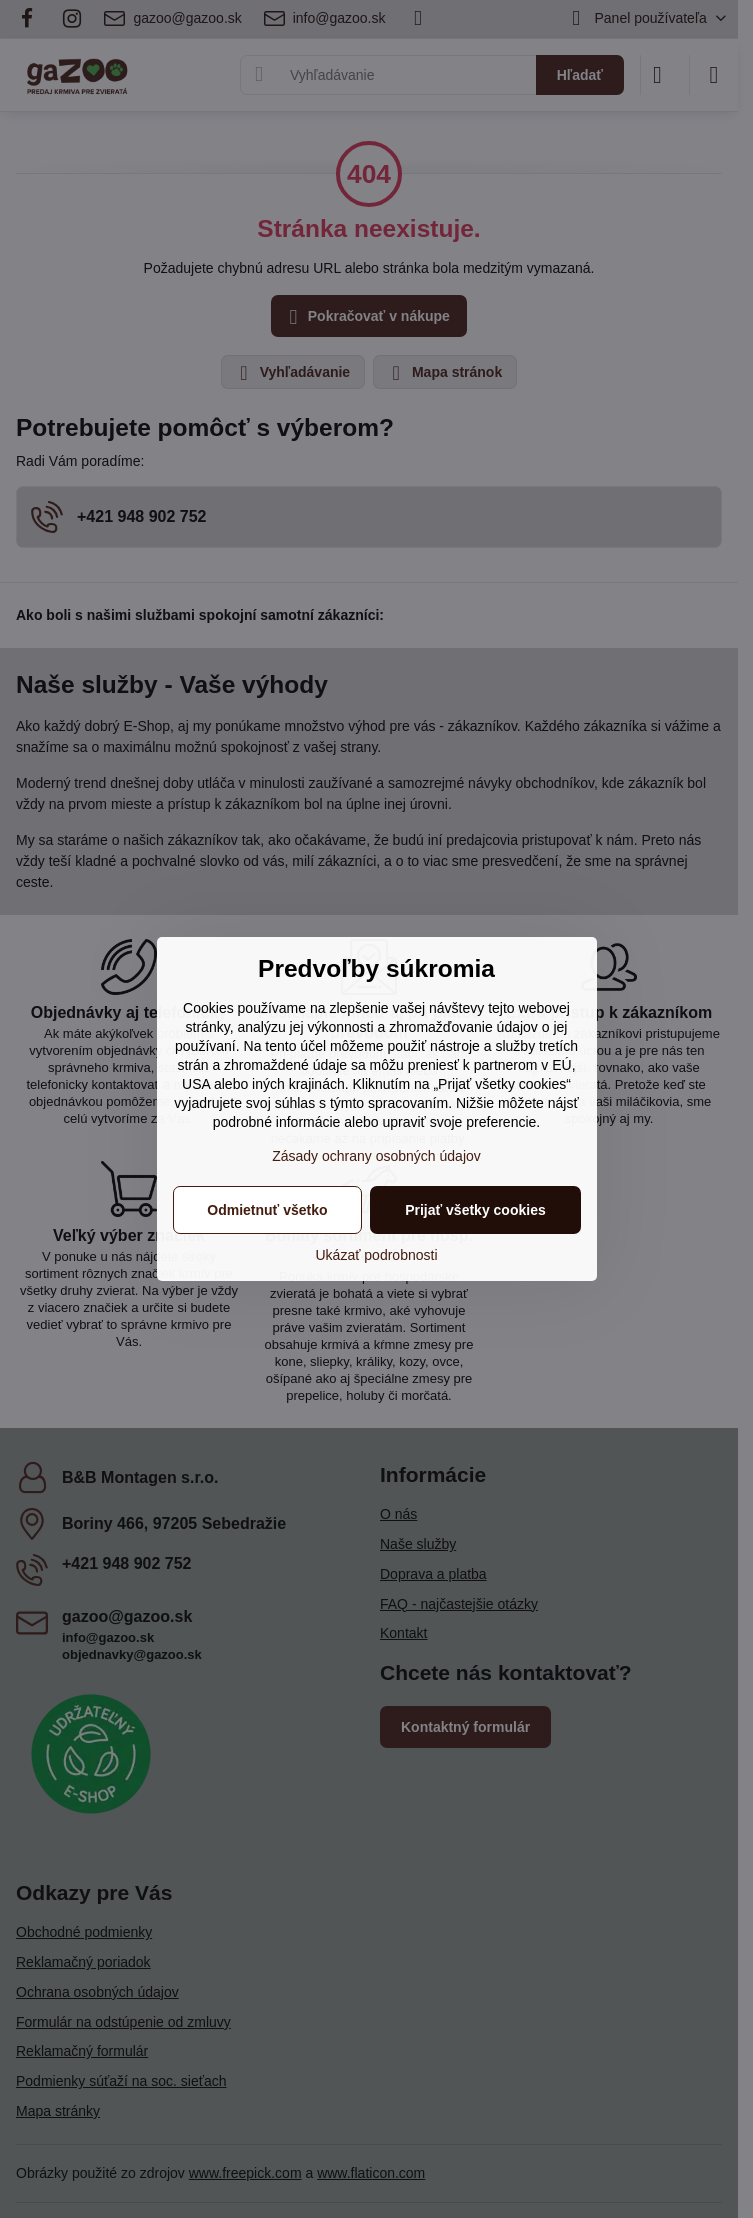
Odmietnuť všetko (267, 1210)
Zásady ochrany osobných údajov (376, 1156)
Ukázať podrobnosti (377, 1255)
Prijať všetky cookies (475, 1210)
